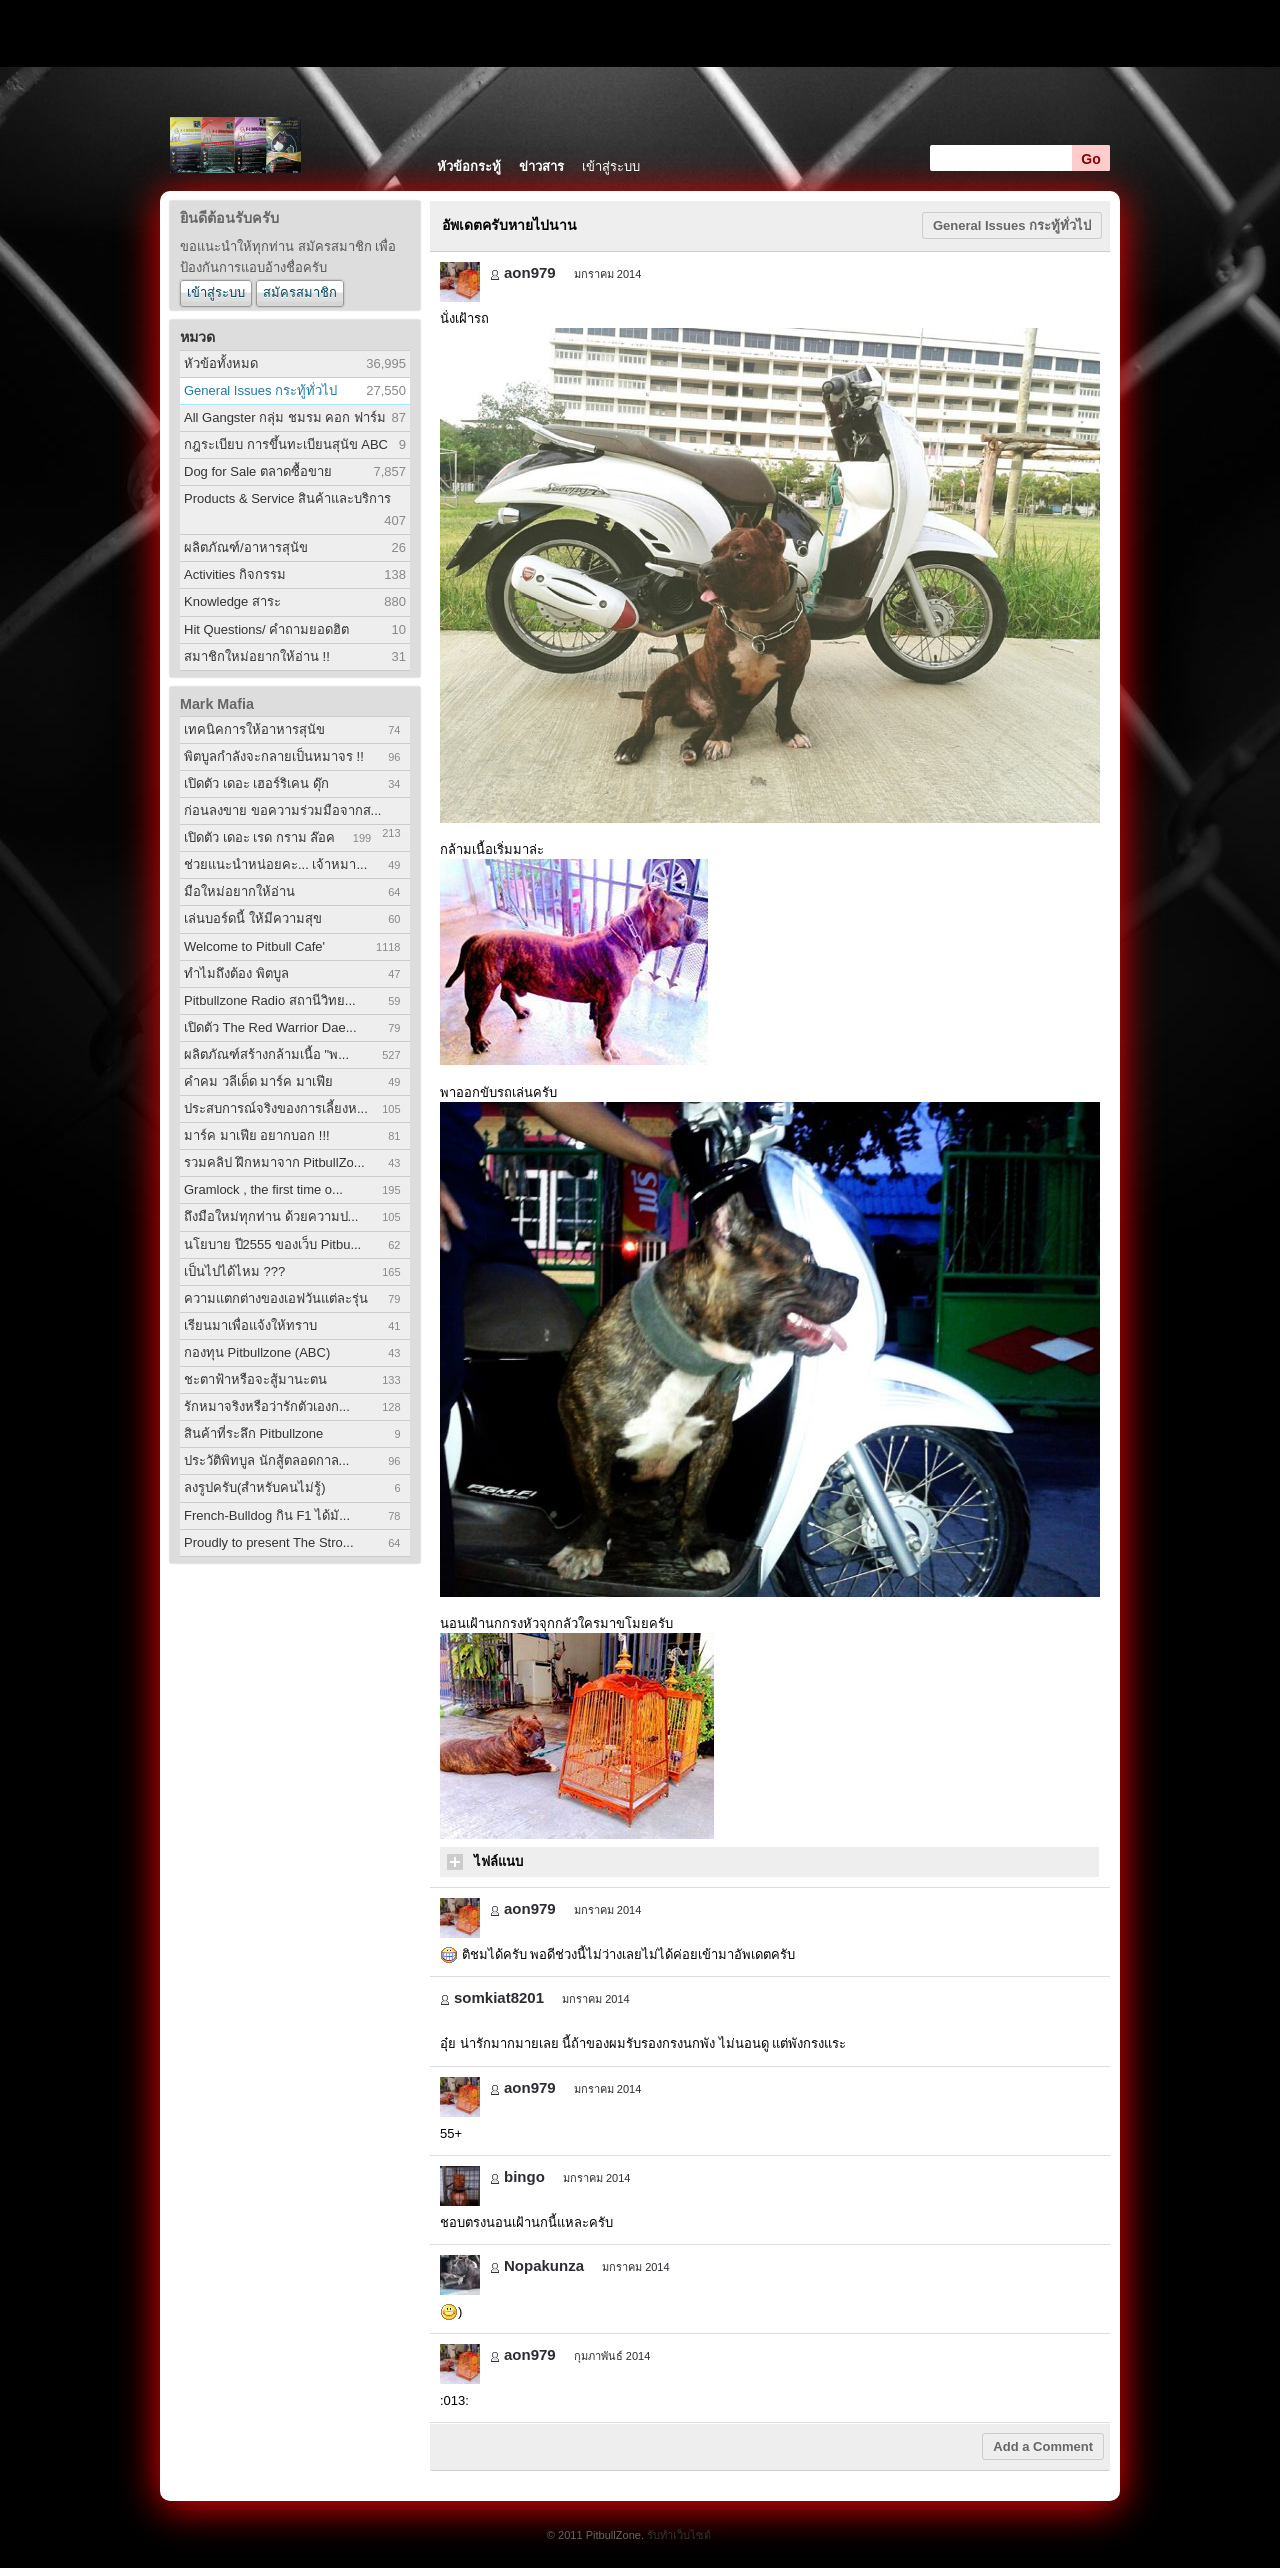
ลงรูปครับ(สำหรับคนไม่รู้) (255, 1487)
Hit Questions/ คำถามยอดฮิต (266, 629)
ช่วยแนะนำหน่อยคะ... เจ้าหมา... (275, 864)
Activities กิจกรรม (235, 574)
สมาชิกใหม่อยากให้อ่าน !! (257, 656)
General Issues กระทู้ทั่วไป (260, 390)
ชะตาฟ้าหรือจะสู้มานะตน (255, 1379)
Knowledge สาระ (232, 601)
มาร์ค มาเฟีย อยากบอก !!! (257, 1135)
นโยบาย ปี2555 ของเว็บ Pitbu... (272, 1244)
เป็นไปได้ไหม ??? (234, 1271)
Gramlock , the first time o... (263, 1189)
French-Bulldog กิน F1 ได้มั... (267, 1515)
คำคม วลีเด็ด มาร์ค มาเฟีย (258, 1081)
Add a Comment (1043, 2446)
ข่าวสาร (541, 166)
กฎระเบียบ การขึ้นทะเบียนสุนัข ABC (286, 444)
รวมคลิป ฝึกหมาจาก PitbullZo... (274, 1162)
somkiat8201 (499, 1997)
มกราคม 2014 (608, 274)
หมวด (197, 337)
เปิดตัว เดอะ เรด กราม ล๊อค (259, 837)
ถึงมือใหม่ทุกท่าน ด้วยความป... (271, 1216)
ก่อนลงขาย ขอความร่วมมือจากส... (282, 810)
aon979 (530, 272)
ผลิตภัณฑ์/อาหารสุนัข (246, 547)
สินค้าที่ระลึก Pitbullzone (253, 1433)
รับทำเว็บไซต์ (679, 2535)
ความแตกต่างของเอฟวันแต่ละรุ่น (276, 1298)
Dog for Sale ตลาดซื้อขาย (258, 471)
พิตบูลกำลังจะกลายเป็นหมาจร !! (274, 756)
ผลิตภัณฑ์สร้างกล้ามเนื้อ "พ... (266, 1054)
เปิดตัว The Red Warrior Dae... (270, 1027)
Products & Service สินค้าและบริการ (287, 498)
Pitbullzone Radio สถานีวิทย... (270, 1000)
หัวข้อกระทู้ (469, 166)
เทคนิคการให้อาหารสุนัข (254, 729)
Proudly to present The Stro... (269, 1542)
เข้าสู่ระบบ (611, 166)
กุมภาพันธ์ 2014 (612, 2356)
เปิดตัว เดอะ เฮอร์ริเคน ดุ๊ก (256, 783)
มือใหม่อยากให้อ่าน (239, 891)
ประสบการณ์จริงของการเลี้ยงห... (276, 1108)
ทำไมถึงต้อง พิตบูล (236, 973)
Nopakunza (544, 2265)
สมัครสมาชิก (300, 292)
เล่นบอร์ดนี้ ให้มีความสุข (253, 918)
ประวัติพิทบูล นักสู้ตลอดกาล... (266, 1460)
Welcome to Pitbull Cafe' (254, 946)
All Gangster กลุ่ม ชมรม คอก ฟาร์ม (285, 417)
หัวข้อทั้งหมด (221, 363)
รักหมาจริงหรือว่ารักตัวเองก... (267, 1406)
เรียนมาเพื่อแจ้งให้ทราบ (250, 1325)
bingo (524, 2176)
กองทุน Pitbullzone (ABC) (257, 1352)
